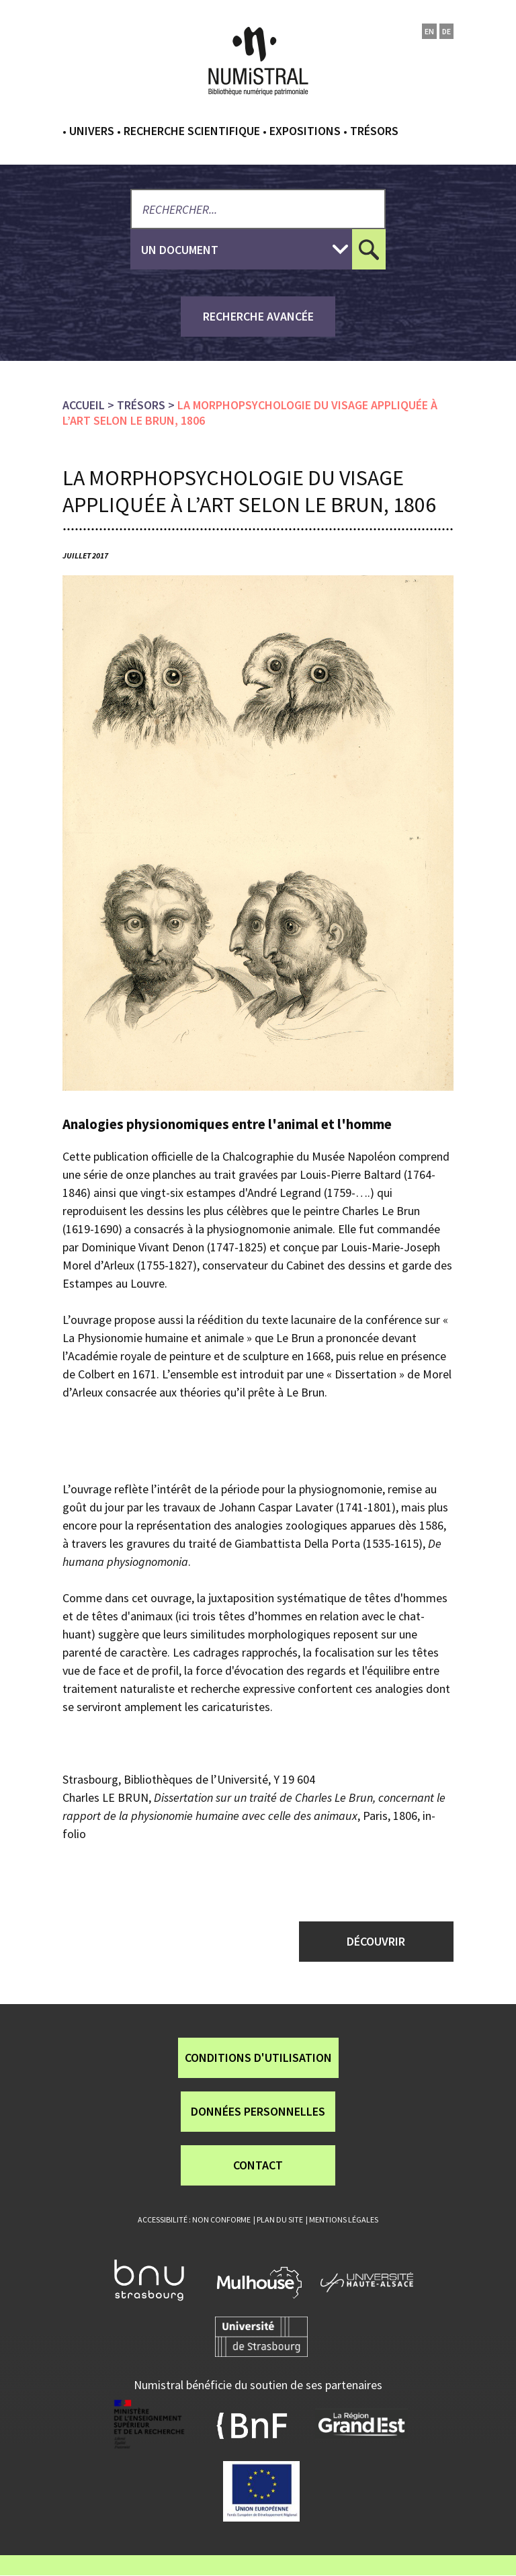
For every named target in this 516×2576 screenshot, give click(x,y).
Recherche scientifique (192, 130)
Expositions (305, 130)
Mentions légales (343, 2219)
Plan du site (280, 2219)
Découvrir (376, 1941)
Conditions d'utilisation (258, 2057)
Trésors (374, 130)
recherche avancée (258, 316)
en (429, 31)
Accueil (83, 405)
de (446, 31)
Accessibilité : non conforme (194, 2219)
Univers (91, 130)
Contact (258, 2165)
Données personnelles (258, 2111)
